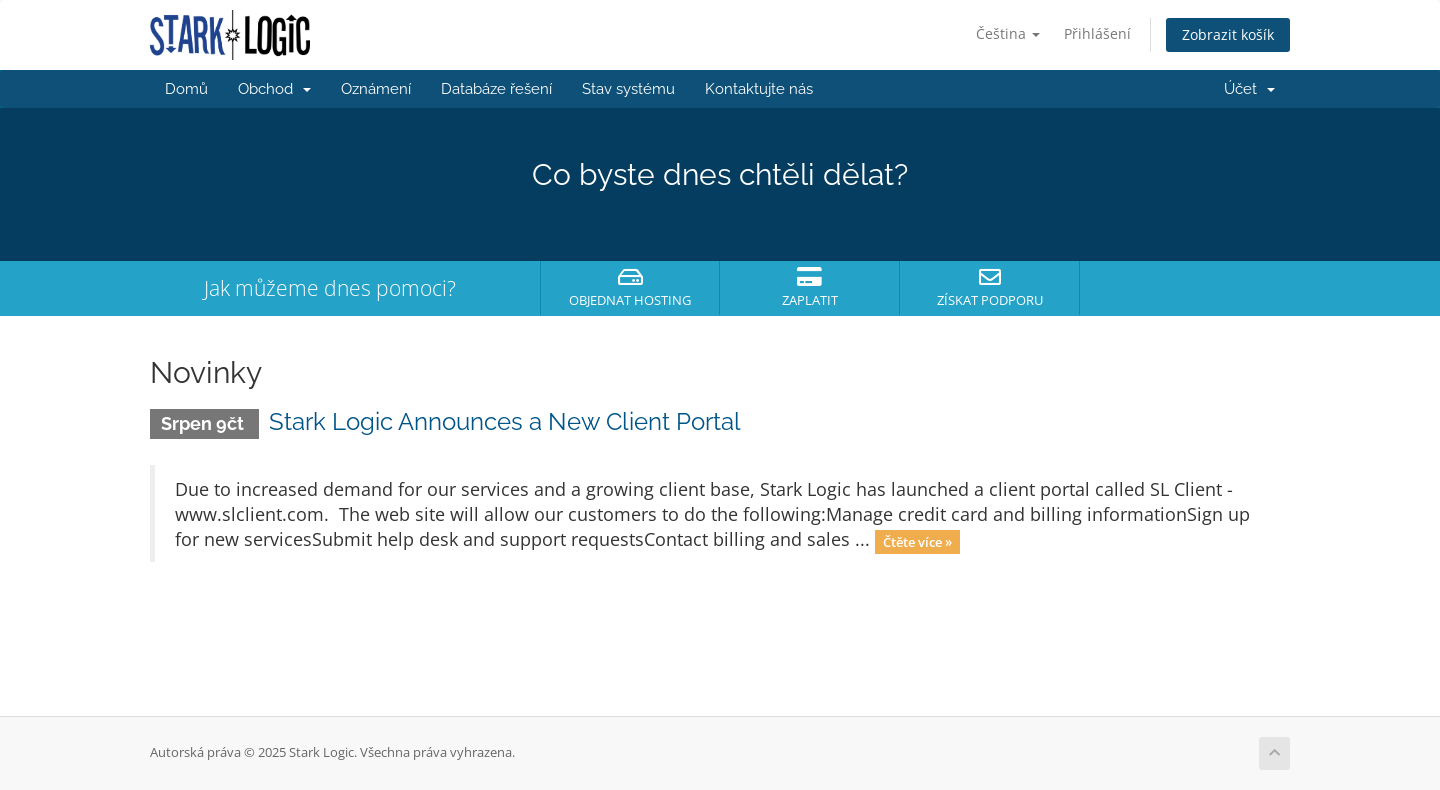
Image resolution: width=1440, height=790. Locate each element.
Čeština (1008, 33)
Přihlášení (1097, 33)
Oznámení (376, 89)
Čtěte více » (917, 541)
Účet (1249, 89)
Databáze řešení (496, 89)
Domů (186, 89)
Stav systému (628, 89)
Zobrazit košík (1228, 34)
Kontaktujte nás (759, 89)
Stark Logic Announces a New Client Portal (505, 421)
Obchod (274, 89)
